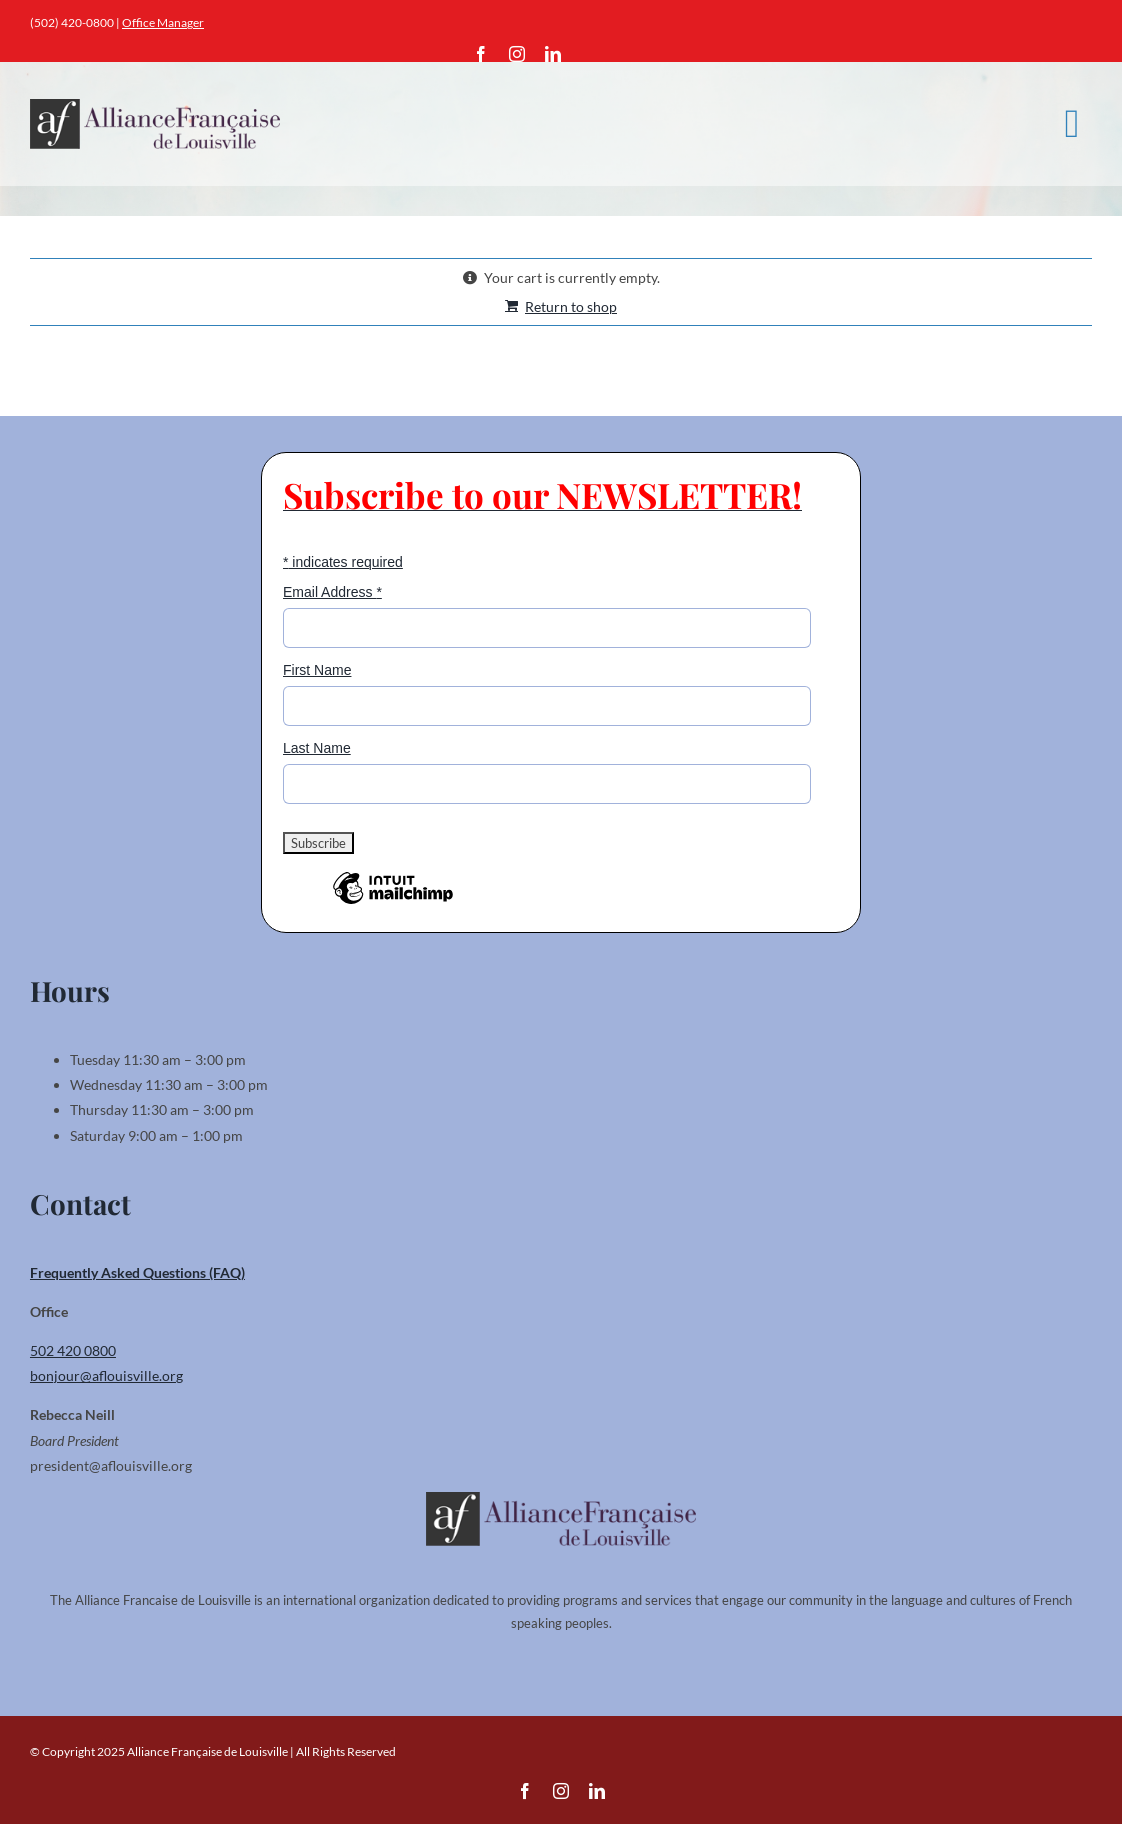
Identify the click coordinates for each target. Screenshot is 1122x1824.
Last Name (317, 748)
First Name (317, 670)
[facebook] (481, 54)
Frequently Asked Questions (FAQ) (137, 1272)
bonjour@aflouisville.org (106, 1375)
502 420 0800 (73, 1350)
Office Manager (163, 22)
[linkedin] (553, 54)
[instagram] (517, 54)
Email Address (332, 592)
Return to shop (571, 306)
